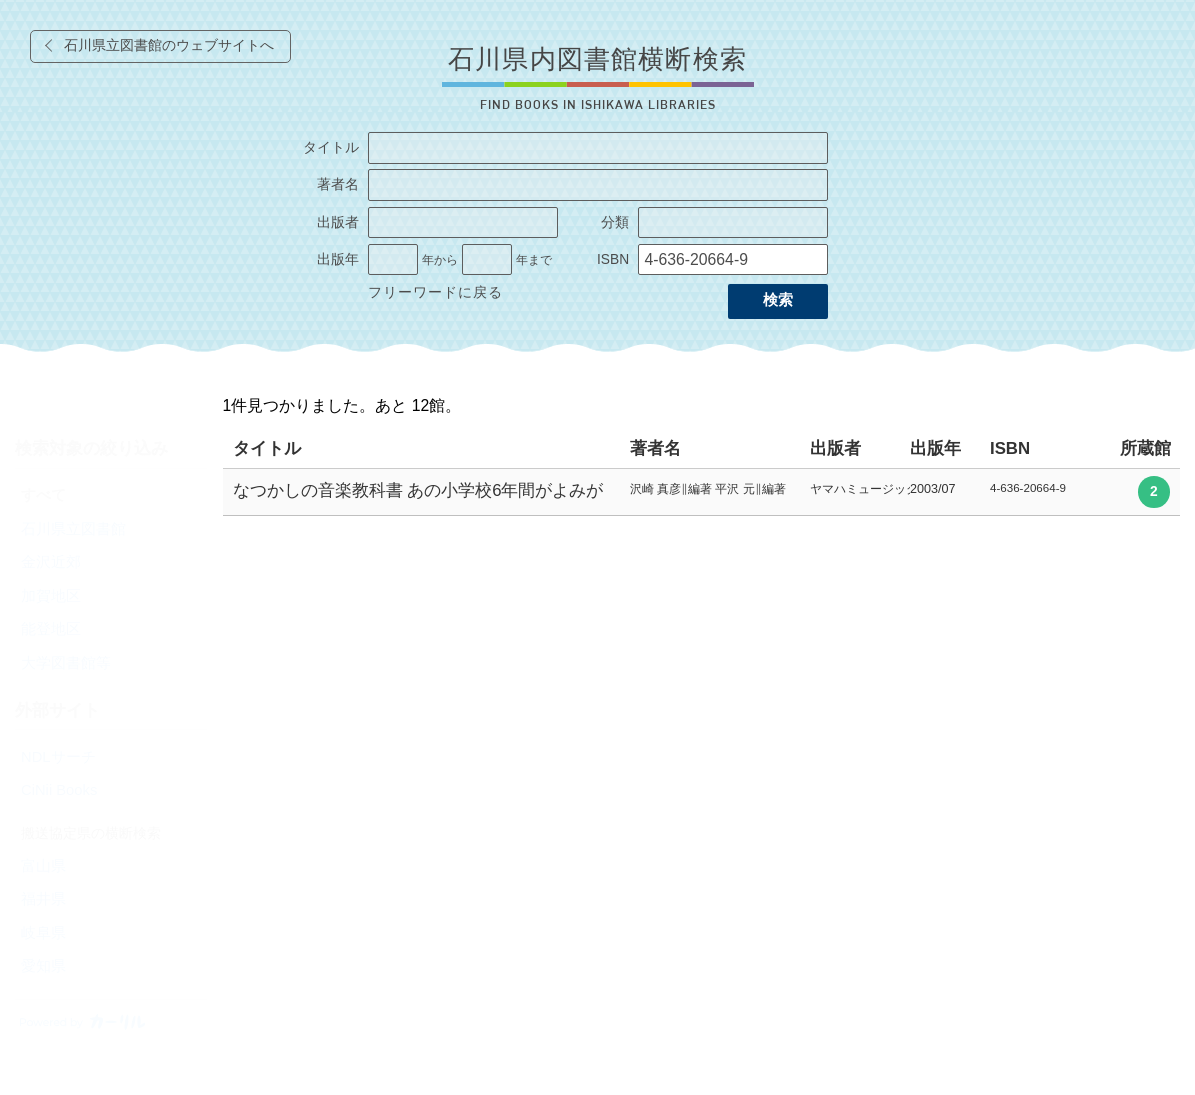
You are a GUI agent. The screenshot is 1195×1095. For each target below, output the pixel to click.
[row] (702, 492)
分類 (615, 222)
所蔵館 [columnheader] (1145, 448)
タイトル (331, 147)
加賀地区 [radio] (51, 596)
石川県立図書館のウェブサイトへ (169, 45)
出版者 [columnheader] (835, 448)
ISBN (613, 259)
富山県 (43, 866)
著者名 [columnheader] (655, 448)
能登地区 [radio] (51, 629)
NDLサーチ (58, 757)
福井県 (43, 899)
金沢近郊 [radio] (51, 562)
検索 (778, 300)
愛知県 (43, 966)
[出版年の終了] (487, 260)
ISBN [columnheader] (1010, 448)
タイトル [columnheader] (267, 448)
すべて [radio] (43, 495)
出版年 (338, 259)
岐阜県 (43, 933)
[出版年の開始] (393, 260)
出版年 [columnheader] (935, 448)
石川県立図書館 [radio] (73, 529)
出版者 (338, 222)
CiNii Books (59, 790)
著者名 (338, 184)
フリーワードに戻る (435, 292)
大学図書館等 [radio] (66, 663)
